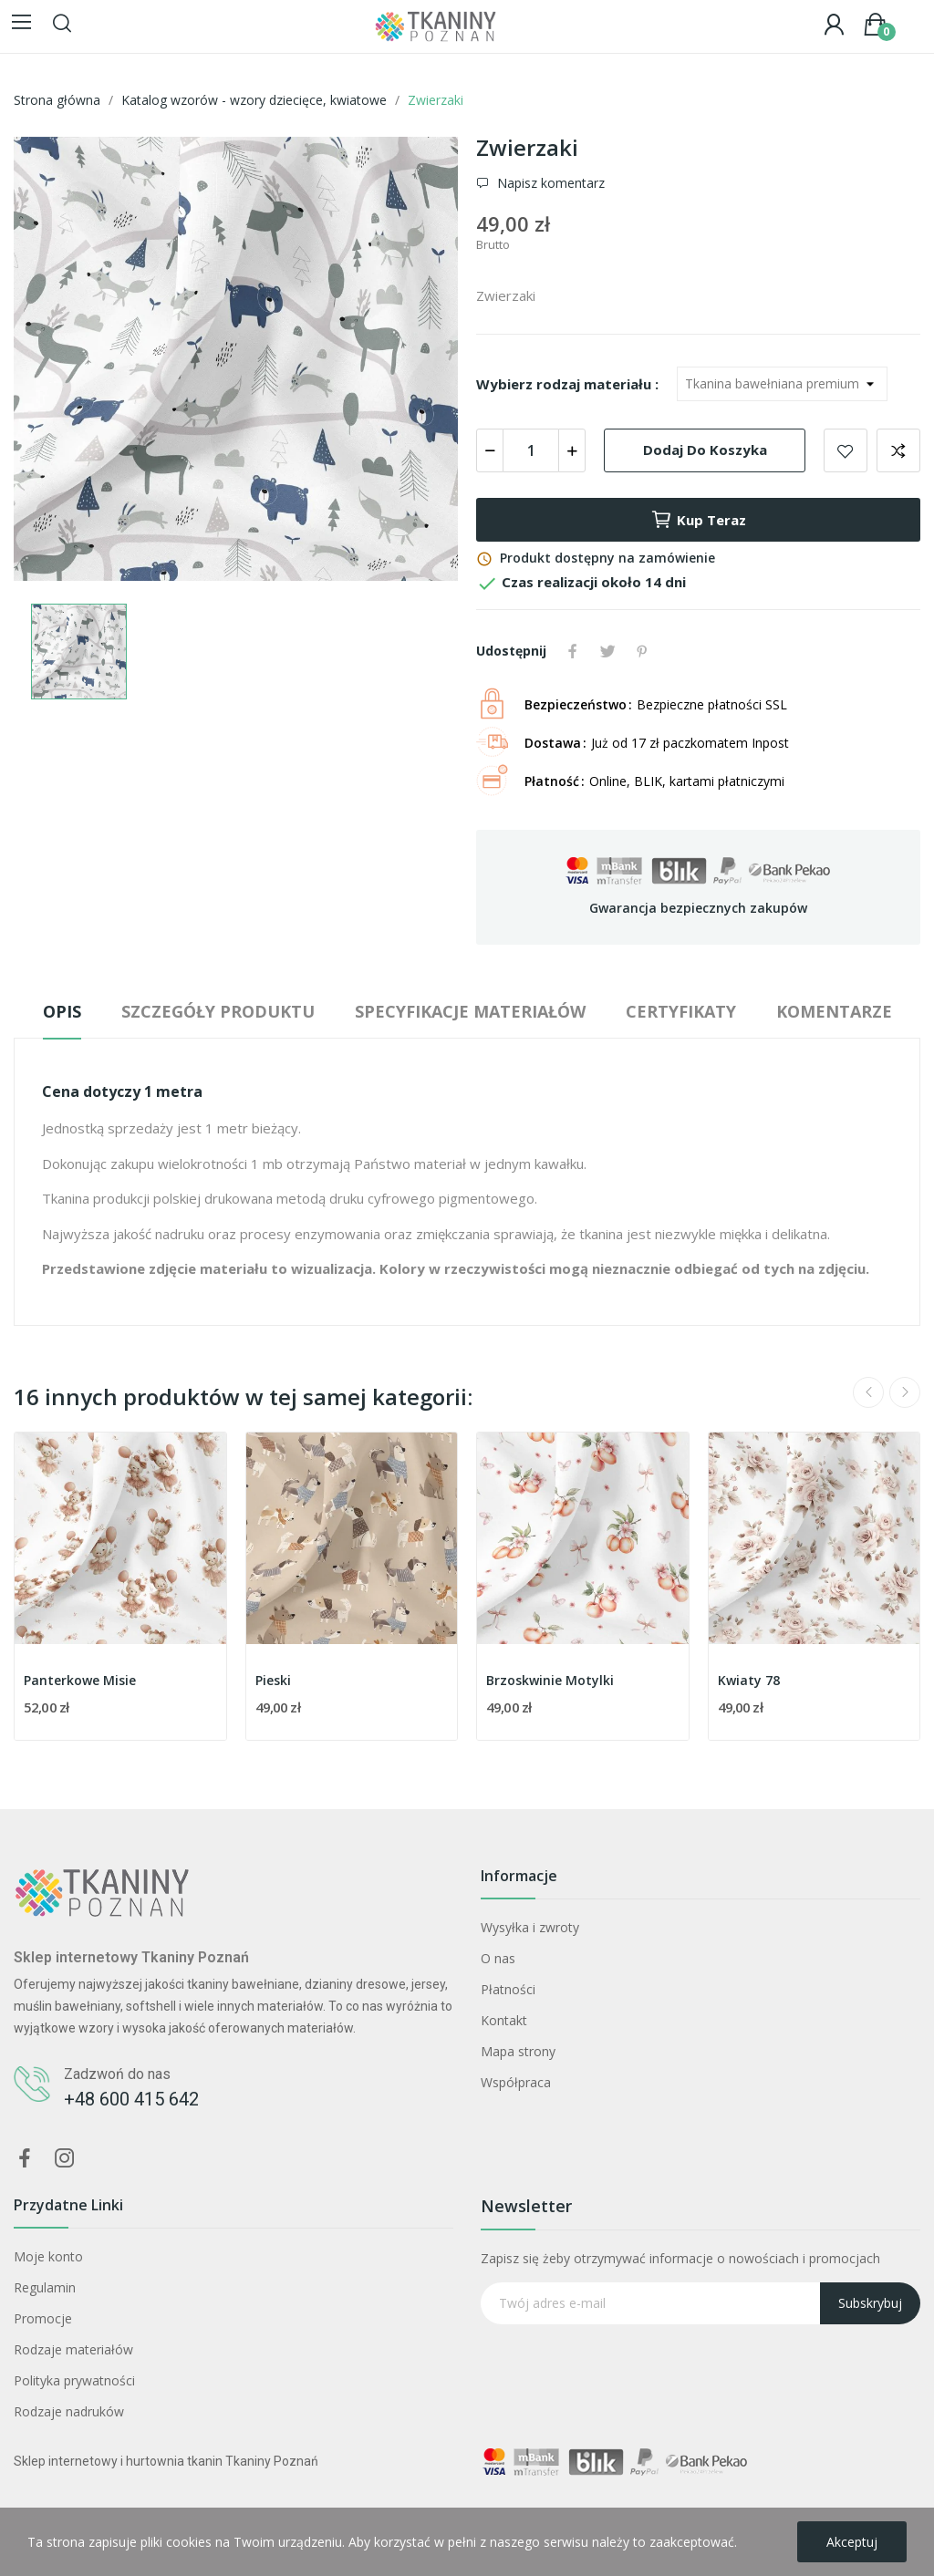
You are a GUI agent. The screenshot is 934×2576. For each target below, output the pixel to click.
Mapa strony (518, 2051)
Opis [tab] (62, 1011)
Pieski (273, 1680)
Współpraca (516, 2082)
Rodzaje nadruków (69, 2411)
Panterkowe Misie (80, 1680)
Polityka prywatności (74, 2380)
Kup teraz (698, 520)
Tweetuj (607, 651)
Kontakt (504, 2020)
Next (904, 1392)
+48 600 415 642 (131, 2099)
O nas (498, 1958)
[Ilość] (530, 450)
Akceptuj (851, 2541)
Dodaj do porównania (898, 450)
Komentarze (834, 1011)
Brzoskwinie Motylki (550, 1680)
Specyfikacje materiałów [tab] (470, 1011)
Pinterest (642, 651)
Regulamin (45, 2287)
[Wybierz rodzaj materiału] (782, 384)
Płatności (508, 1989)
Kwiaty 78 (749, 1680)
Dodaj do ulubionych (845, 450)
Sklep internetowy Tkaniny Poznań (131, 1957)
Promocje (43, 2318)
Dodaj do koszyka (705, 449)
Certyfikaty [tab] (681, 1011)
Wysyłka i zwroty (530, 1927)
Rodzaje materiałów (73, 2349)
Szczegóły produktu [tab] (218, 1011)
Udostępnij (572, 651)
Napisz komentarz (549, 183)
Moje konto (48, 2256)
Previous (868, 1392)
